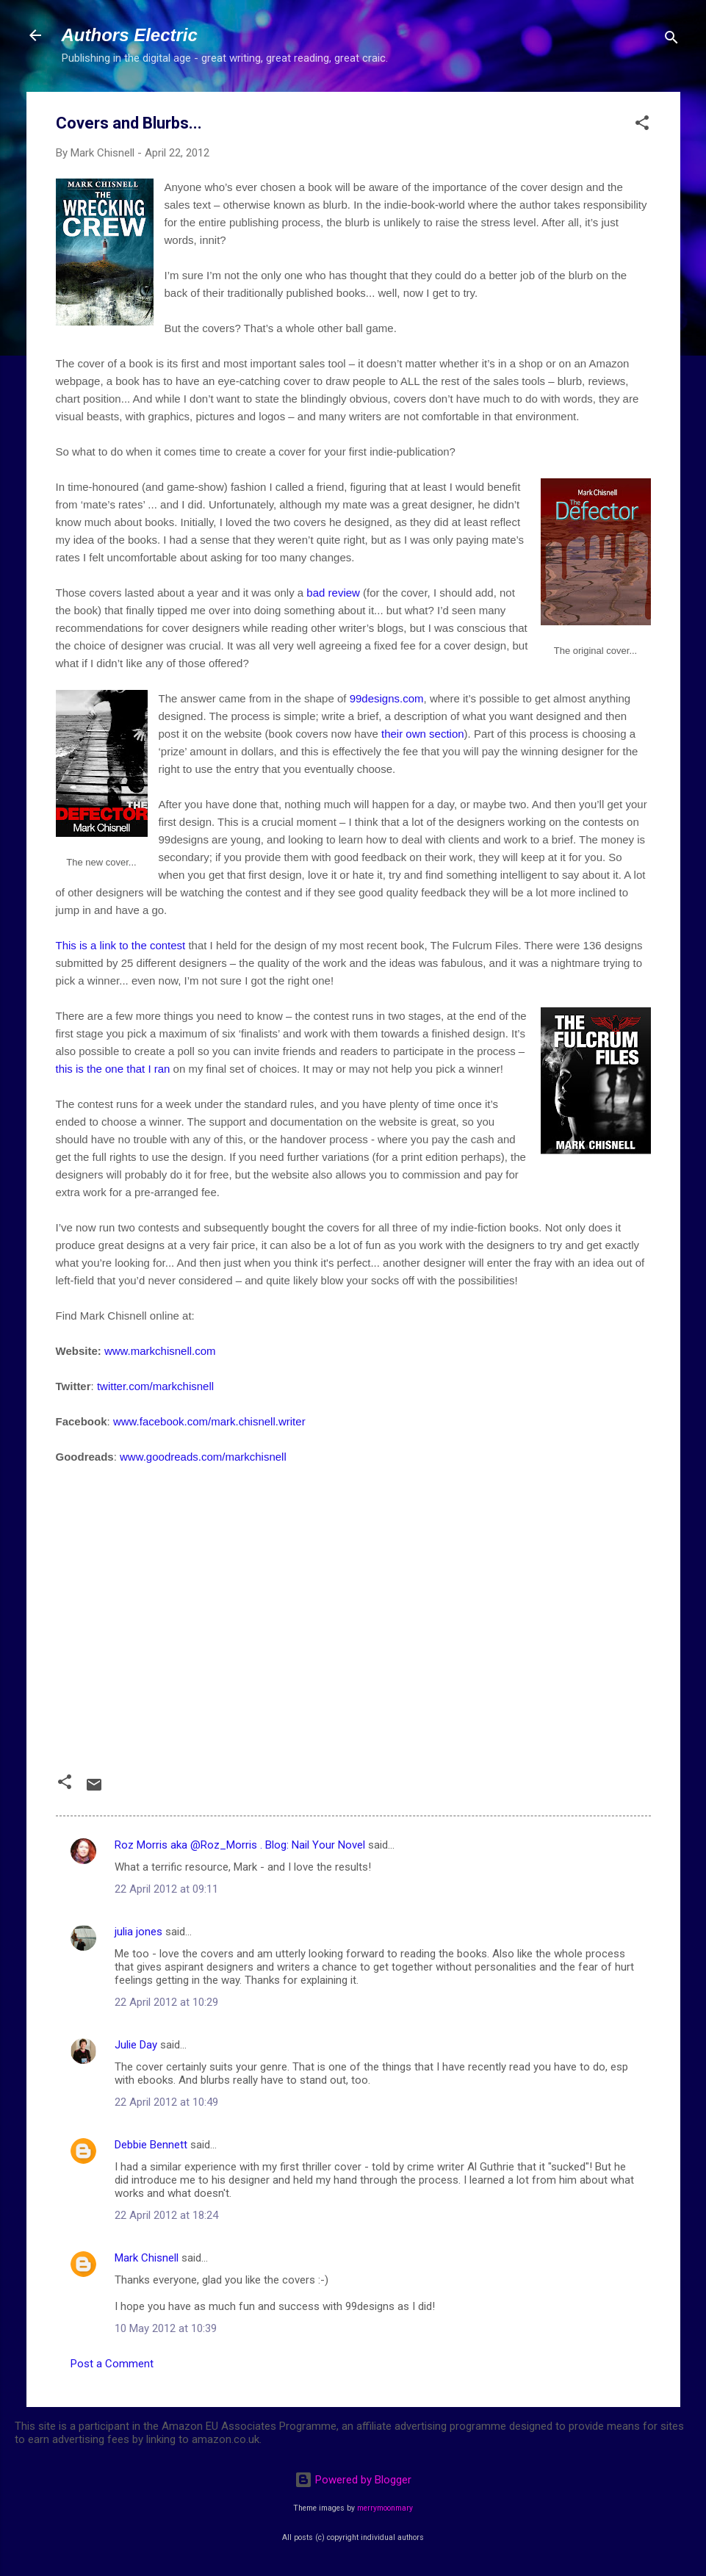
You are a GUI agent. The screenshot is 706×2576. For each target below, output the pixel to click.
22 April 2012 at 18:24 (166, 2215)
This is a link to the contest (121, 945)
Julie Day (136, 2044)
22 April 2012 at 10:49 (166, 2102)
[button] (642, 125)
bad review (333, 592)
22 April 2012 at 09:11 (166, 1889)
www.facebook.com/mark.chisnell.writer (209, 1421)
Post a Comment (112, 2363)
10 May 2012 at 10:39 (166, 2328)
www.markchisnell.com (160, 1351)
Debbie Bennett (151, 2144)
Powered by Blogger (353, 2479)
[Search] (671, 40)
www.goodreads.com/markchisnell (203, 1456)
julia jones (138, 1931)
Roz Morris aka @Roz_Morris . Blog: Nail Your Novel (240, 1845)
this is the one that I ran (113, 1068)
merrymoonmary (385, 2508)
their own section (422, 733)
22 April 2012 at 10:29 (166, 2002)
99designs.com (387, 698)
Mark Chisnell (147, 2257)
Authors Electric (130, 35)
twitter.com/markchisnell (155, 1386)
